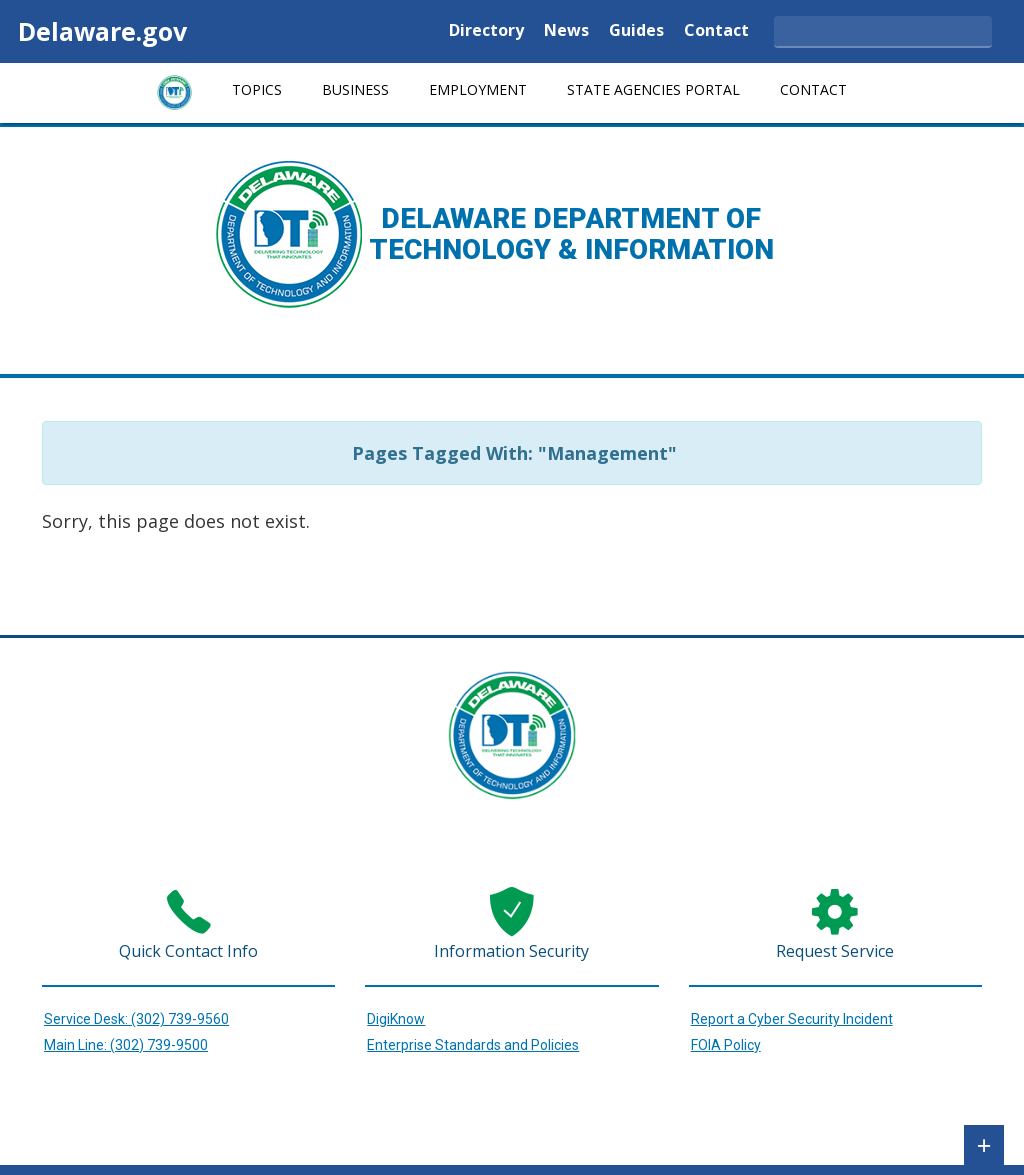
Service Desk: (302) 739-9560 (136, 1019)
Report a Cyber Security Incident (792, 1019)
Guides (636, 31)
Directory (486, 31)
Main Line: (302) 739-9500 (126, 1045)
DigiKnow (396, 1019)
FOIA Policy (726, 1045)
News (566, 31)
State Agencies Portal (653, 89)
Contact (716, 31)
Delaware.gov (102, 31)
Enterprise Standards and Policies (473, 1045)
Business (355, 89)
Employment (478, 89)
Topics (257, 89)
